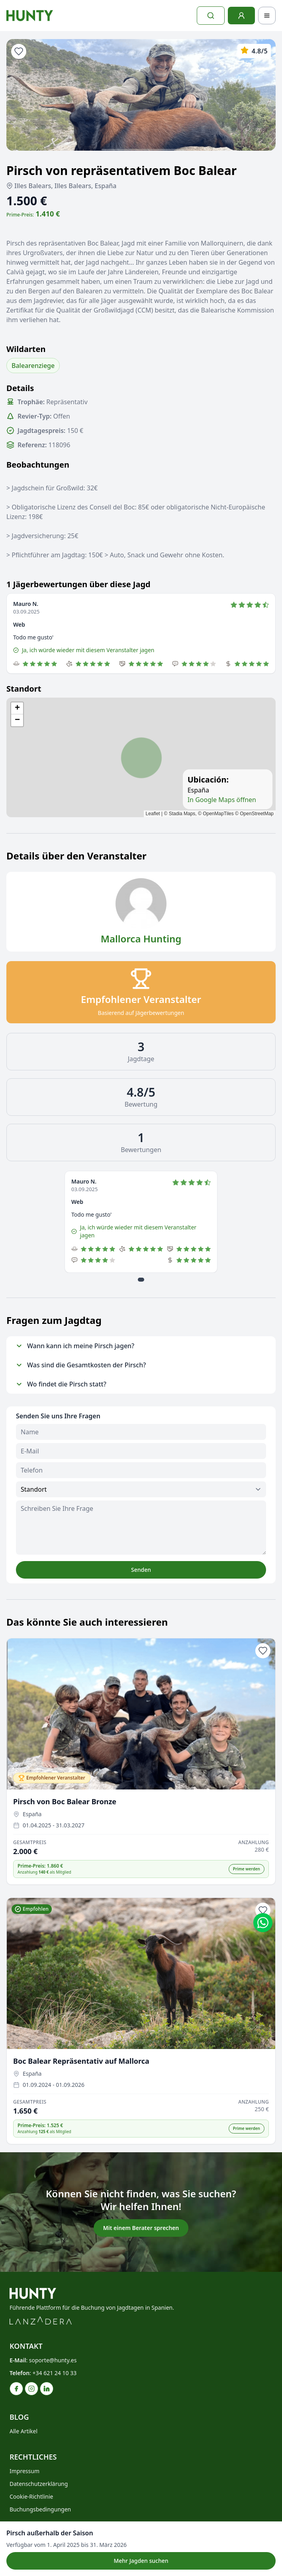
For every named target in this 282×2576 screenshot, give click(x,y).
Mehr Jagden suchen (141, 2560)
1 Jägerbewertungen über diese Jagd (78, 584)
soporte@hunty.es (53, 2360)
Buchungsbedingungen (40, 2509)
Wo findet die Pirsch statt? (61, 1384)
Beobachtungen (37, 464)
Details (20, 388)
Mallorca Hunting (141, 938)
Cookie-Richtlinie (31, 2496)
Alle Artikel (23, 2431)
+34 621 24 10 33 (55, 2373)
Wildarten (25, 349)
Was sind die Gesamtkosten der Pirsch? (81, 1365)
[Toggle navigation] (267, 15)
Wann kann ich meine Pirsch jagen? (75, 1345)
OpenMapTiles (218, 813)
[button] (17, 708)
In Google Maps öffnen (222, 799)
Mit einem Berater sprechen (141, 2228)
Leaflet (153, 813)
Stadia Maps (182, 813)
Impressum (24, 2471)
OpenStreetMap (257, 813)
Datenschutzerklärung (39, 2484)
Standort (23, 688)
